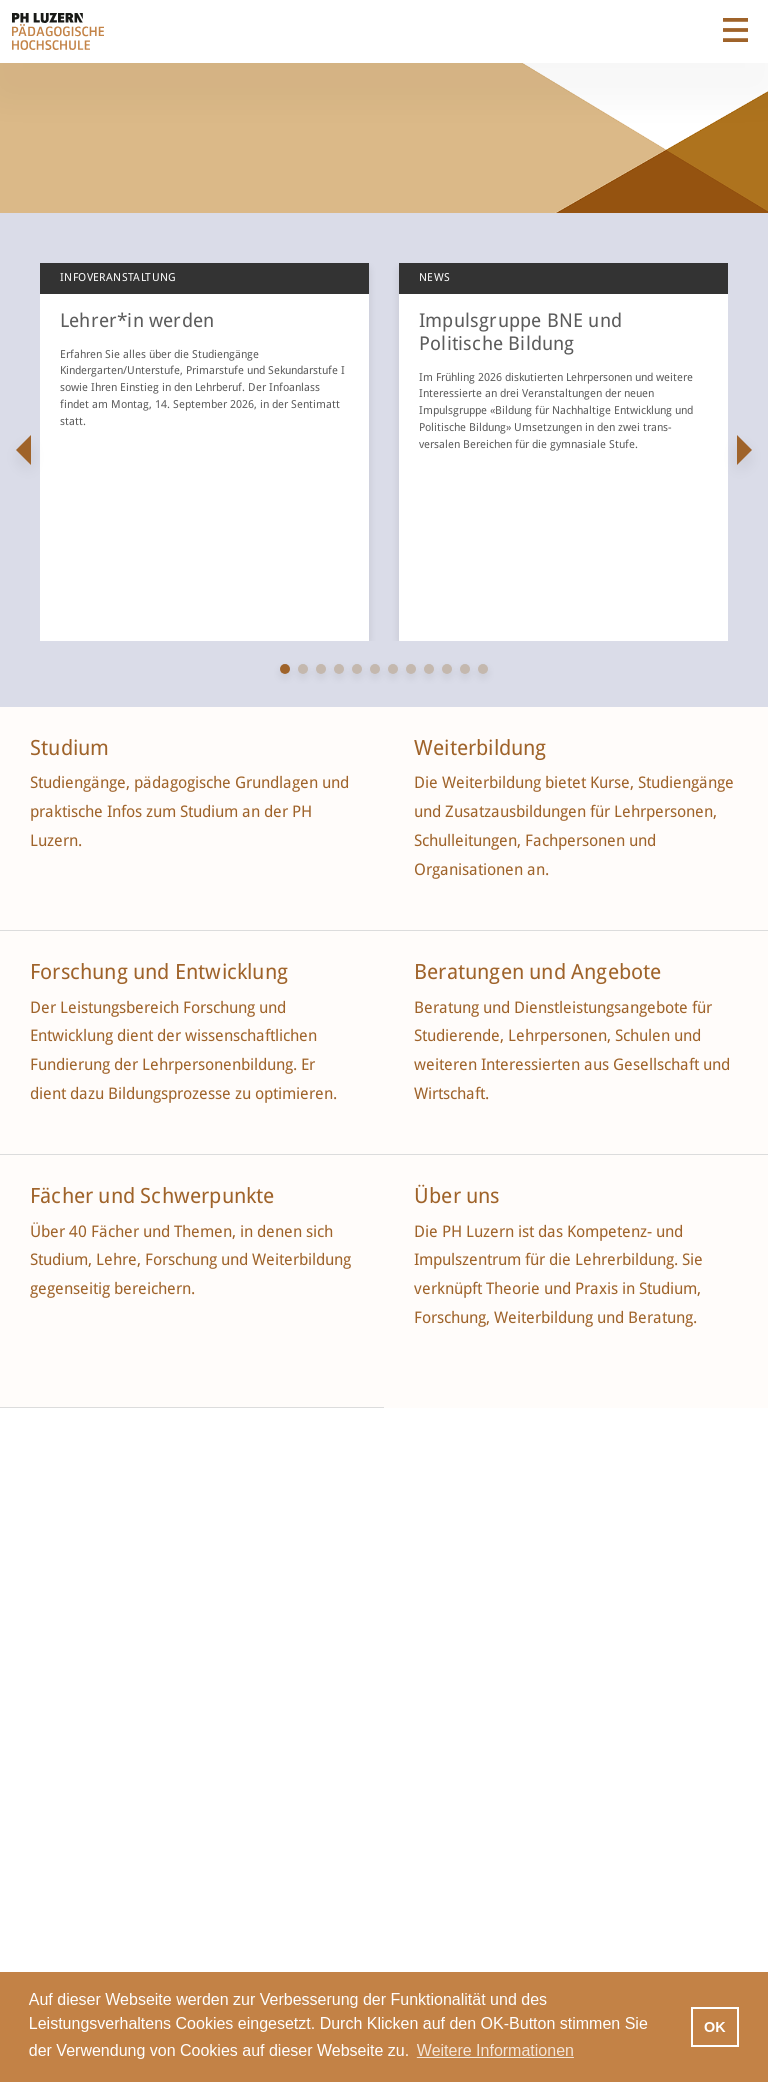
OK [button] (715, 2027)
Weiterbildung (480, 748)
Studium (69, 748)
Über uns (457, 1196)
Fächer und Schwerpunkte (155, 1196)
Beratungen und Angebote (538, 972)
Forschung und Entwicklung (159, 972)
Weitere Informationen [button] (495, 2050)
